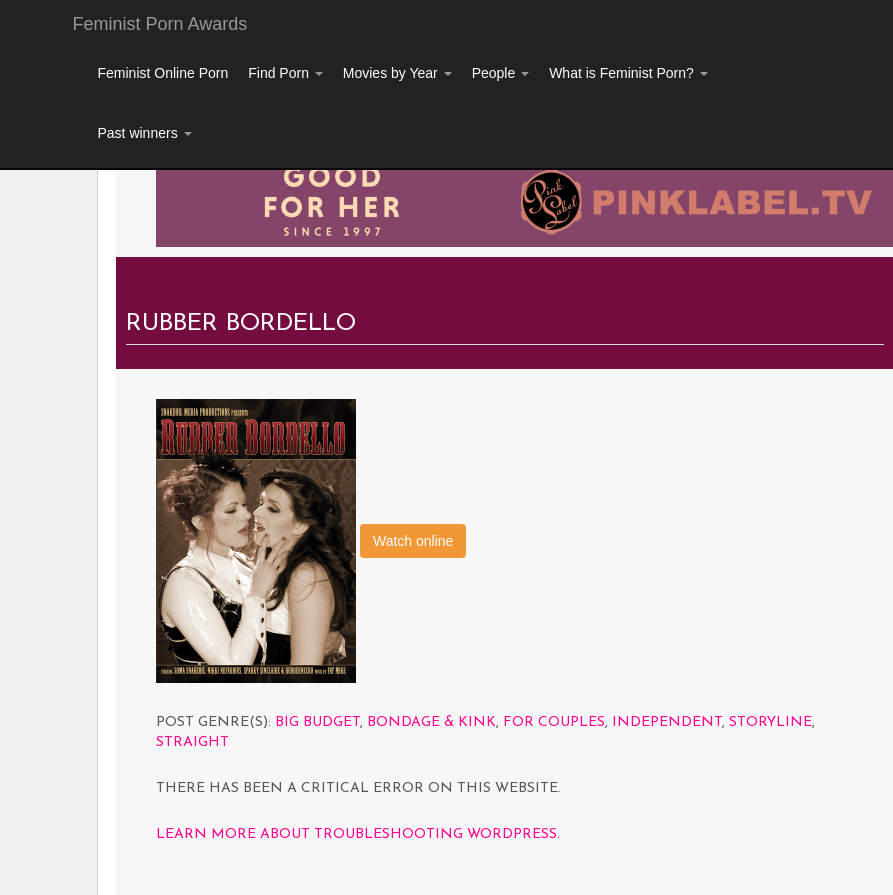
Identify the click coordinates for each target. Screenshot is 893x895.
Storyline (770, 722)
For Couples (554, 722)
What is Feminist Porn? (628, 73)
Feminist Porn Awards (160, 24)
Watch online (413, 541)
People (500, 73)
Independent (667, 722)
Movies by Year (397, 73)
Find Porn (285, 73)
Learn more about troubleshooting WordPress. (358, 834)
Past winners (145, 133)
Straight (192, 742)
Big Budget (317, 722)
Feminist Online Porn (163, 73)
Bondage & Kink (431, 722)
